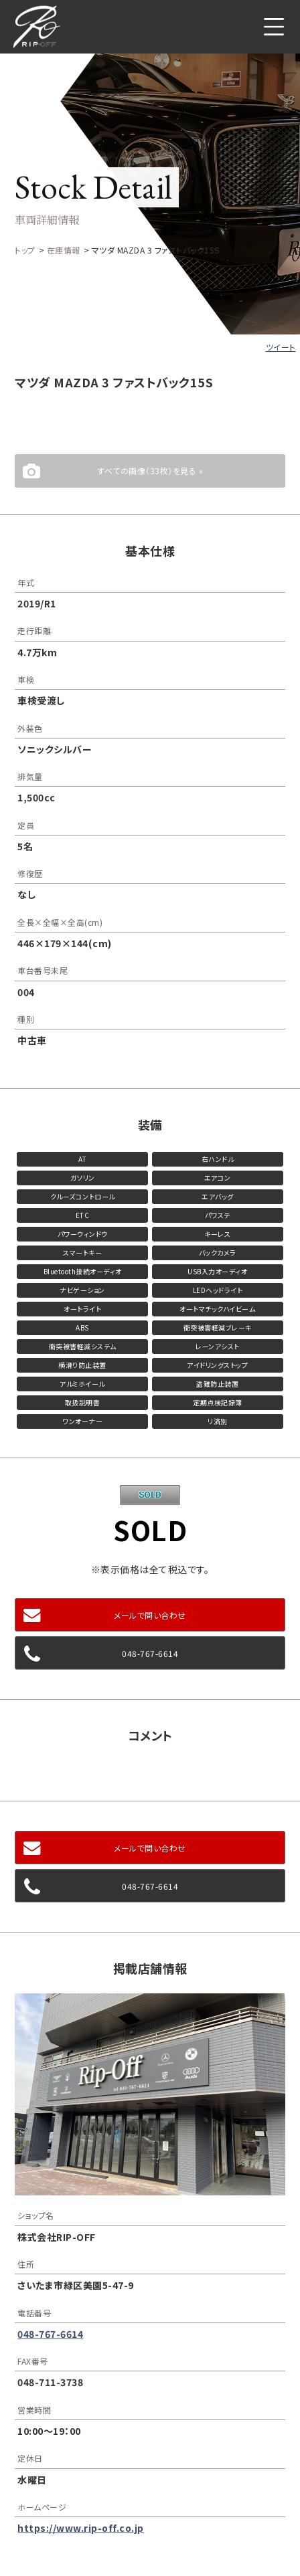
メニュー (274, 27)
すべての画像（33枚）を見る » (150, 470)
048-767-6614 (150, 1653)
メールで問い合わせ (150, 1615)
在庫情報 (63, 250)
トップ (25, 250)
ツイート (281, 347)
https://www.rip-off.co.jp (80, 2528)
